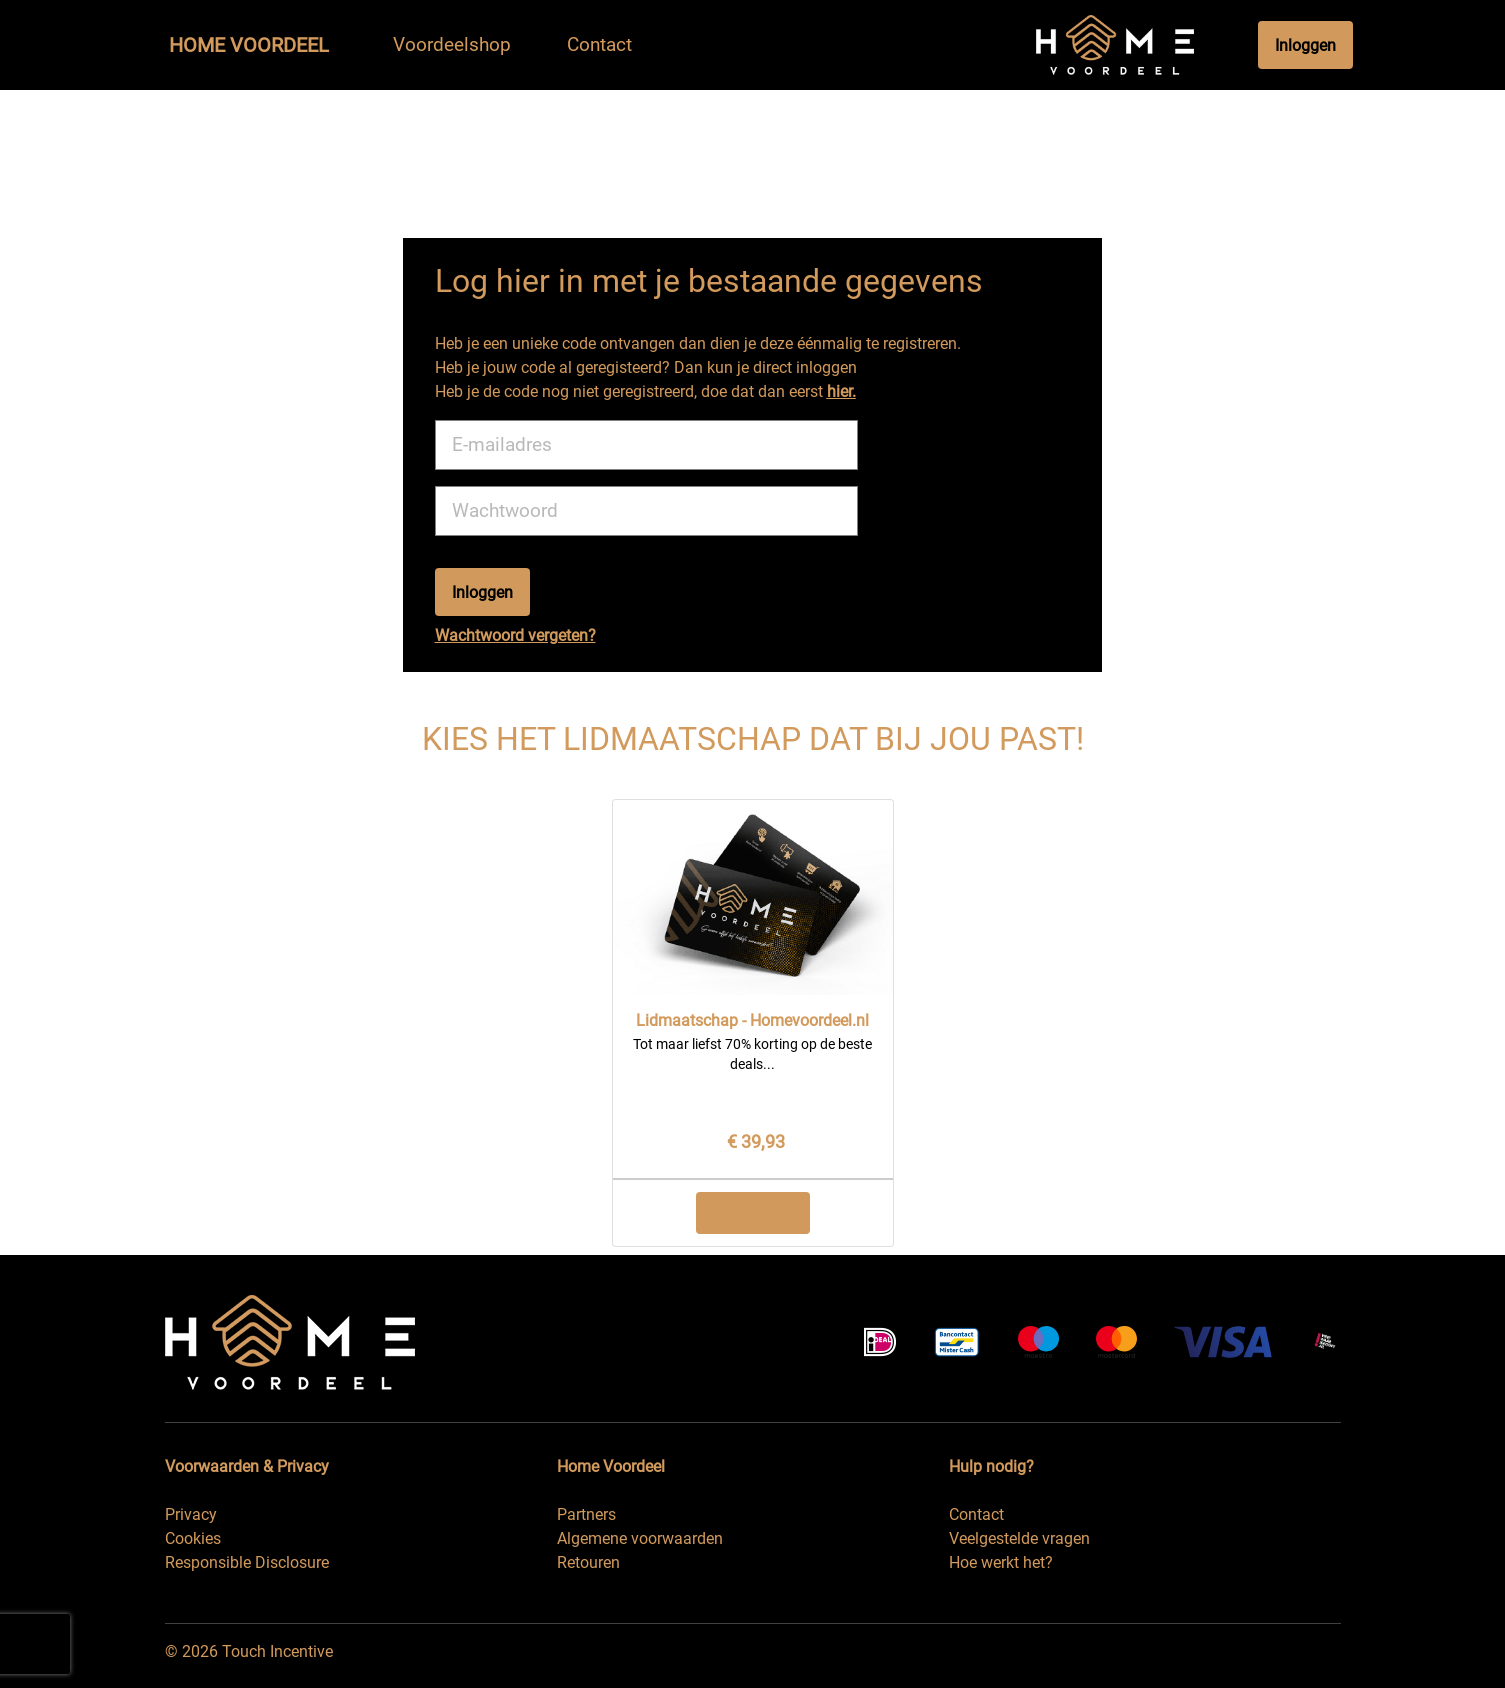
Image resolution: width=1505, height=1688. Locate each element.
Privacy (191, 1514)
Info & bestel (753, 1212)
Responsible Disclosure (247, 1562)
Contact (976, 1514)
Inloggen (1305, 45)
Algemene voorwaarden (640, 1538)
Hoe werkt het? (1001, 1562)
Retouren (588, 1562)
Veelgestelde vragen (1019, 1538)
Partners (586, 1514)
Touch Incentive (277, 1651)
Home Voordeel (249, 45)
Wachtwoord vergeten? (515, 635)
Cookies (193, 1538)
